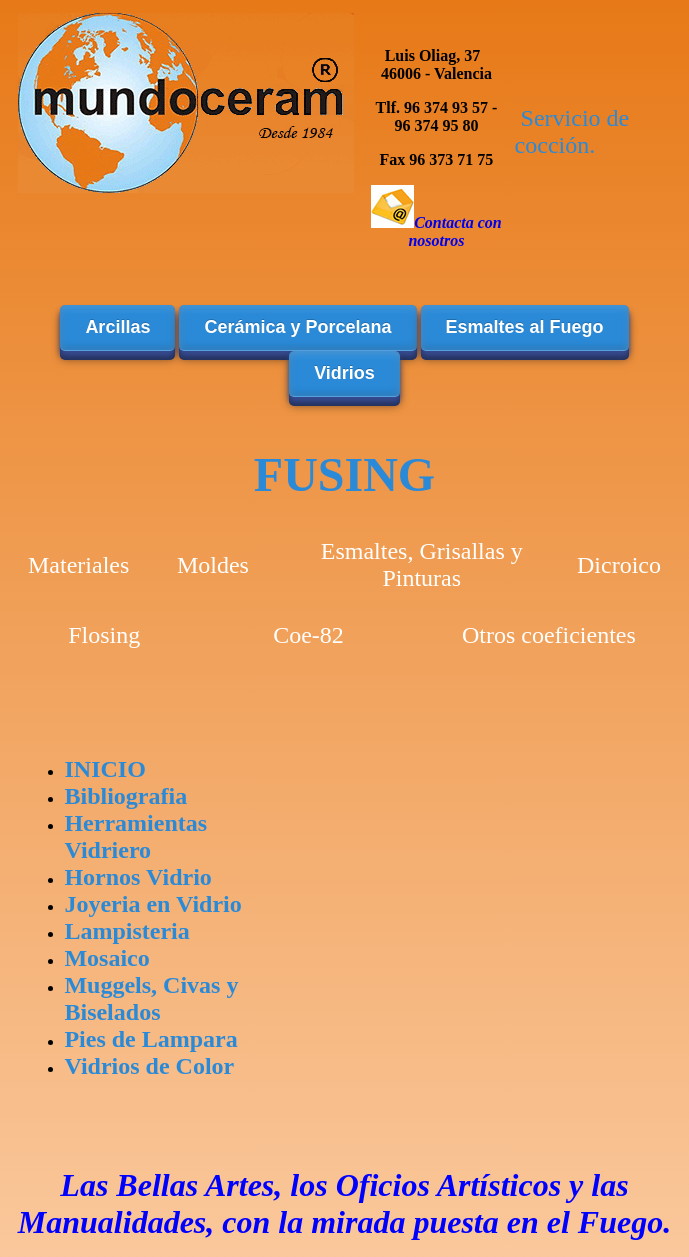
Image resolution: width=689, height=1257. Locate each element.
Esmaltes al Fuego (525, 327)
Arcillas (117, 327)
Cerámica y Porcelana (297, 327)
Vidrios (344, 373)
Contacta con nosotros (454, 231)
